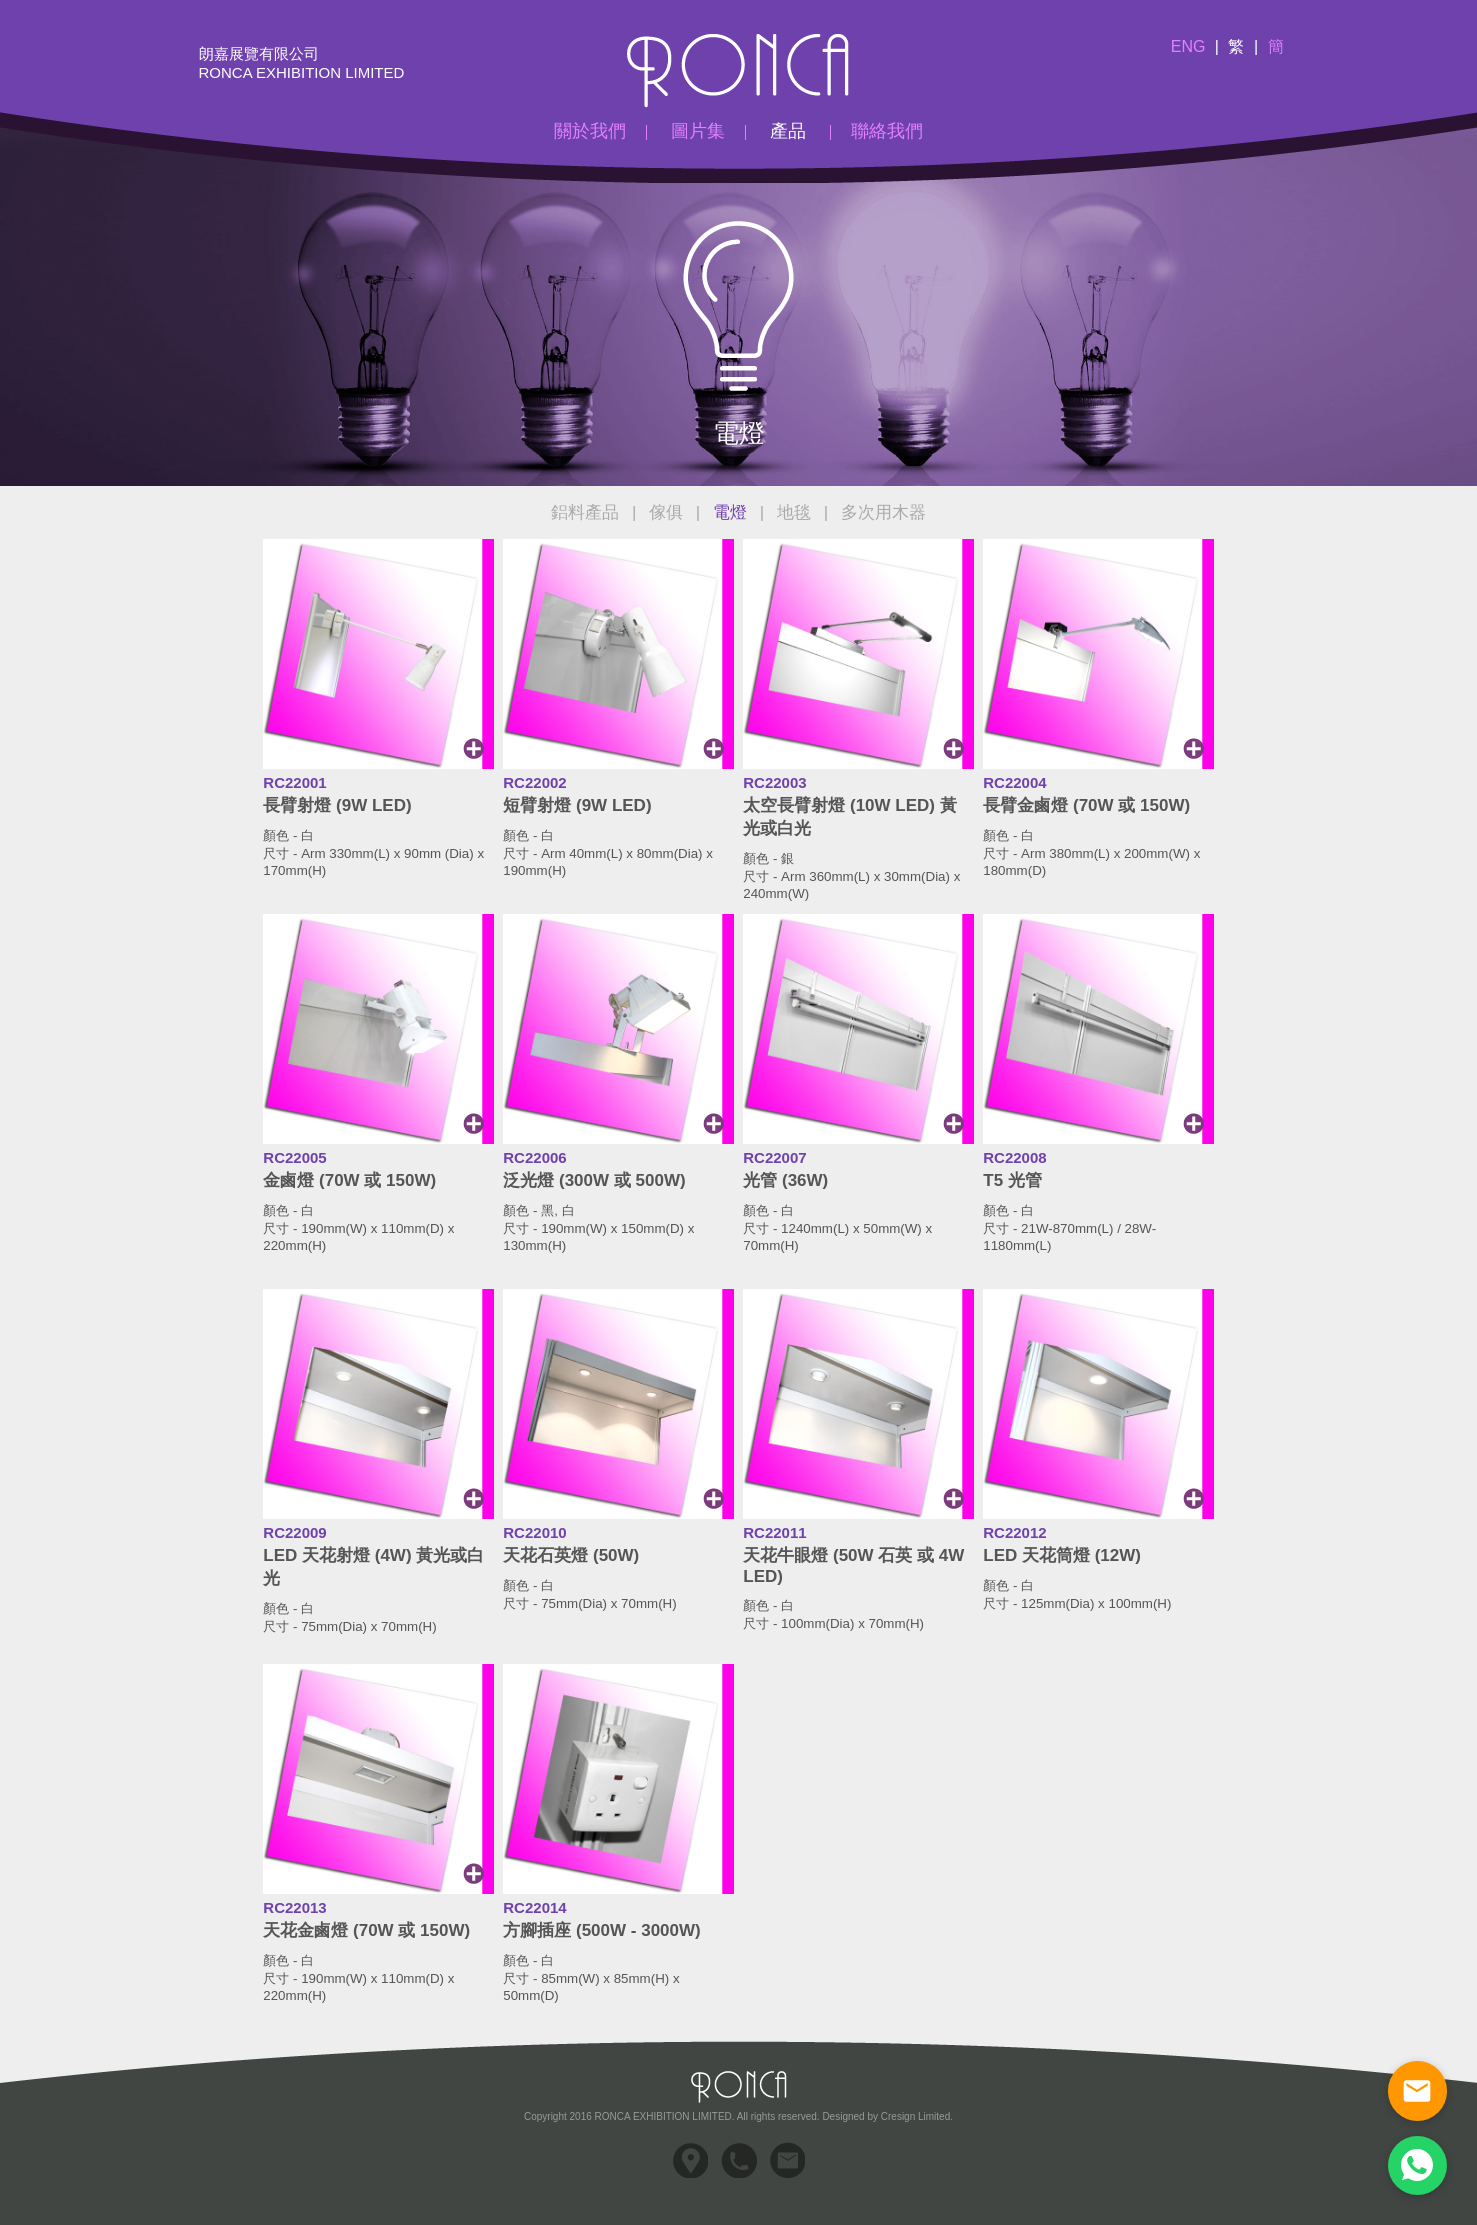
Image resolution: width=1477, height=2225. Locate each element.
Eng (1188, 46)
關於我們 (590, 131)
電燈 (730, 512)
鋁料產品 (585, 512)
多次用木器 (883, 512)
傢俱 (666, 512)
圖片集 (698, 131)
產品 (788, 131)
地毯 (794, 512)
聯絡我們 (887, 131)
